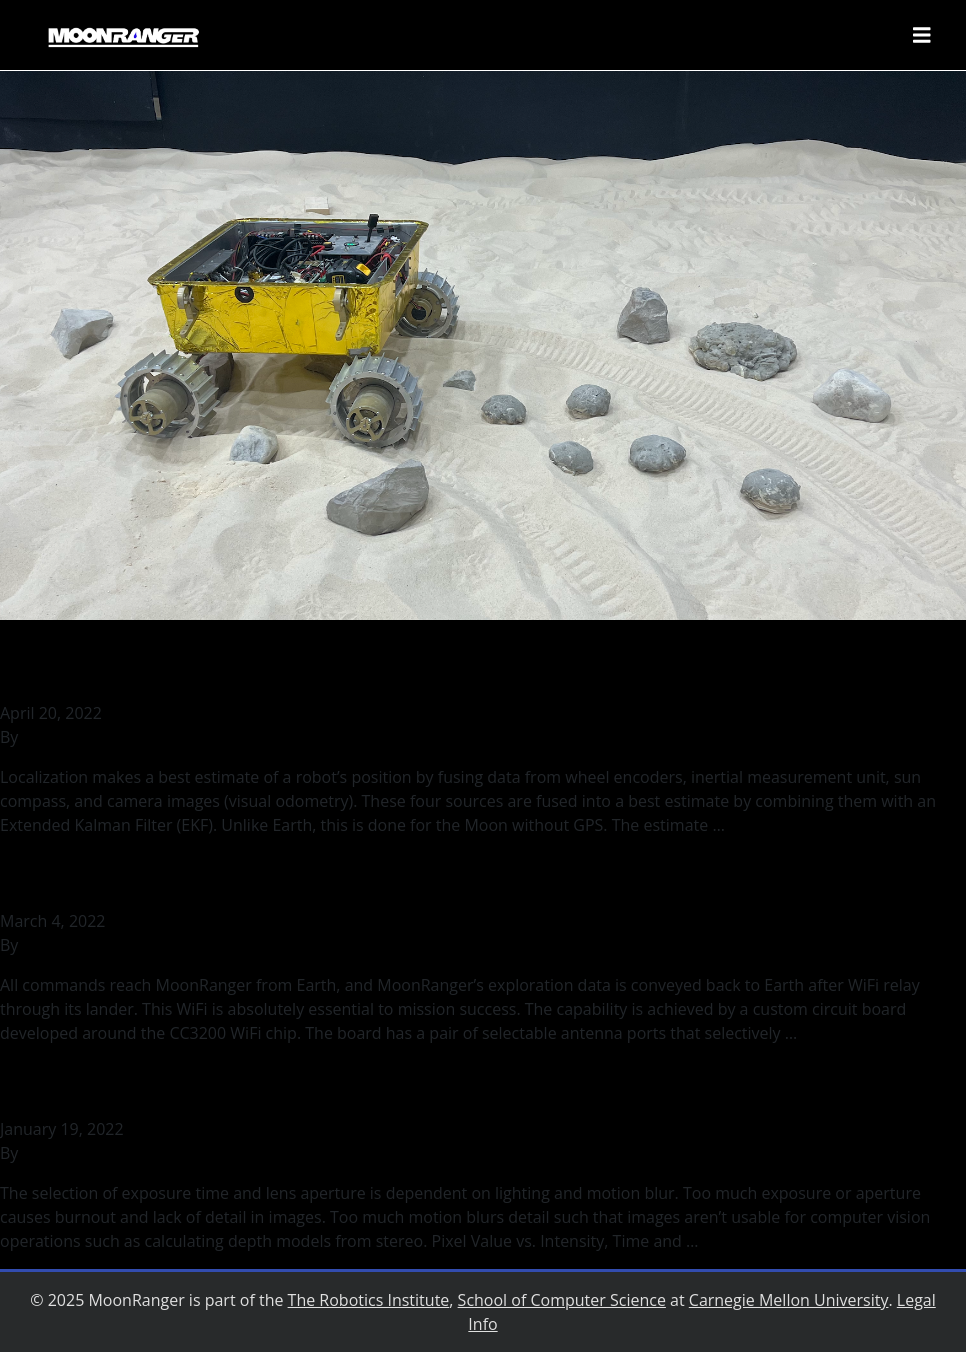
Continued (768, 825)
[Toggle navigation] (922, 35)
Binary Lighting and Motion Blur (218, 1084)
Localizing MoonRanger (169, 668)
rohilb (45, 737)
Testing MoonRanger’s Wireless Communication (347, 876)
